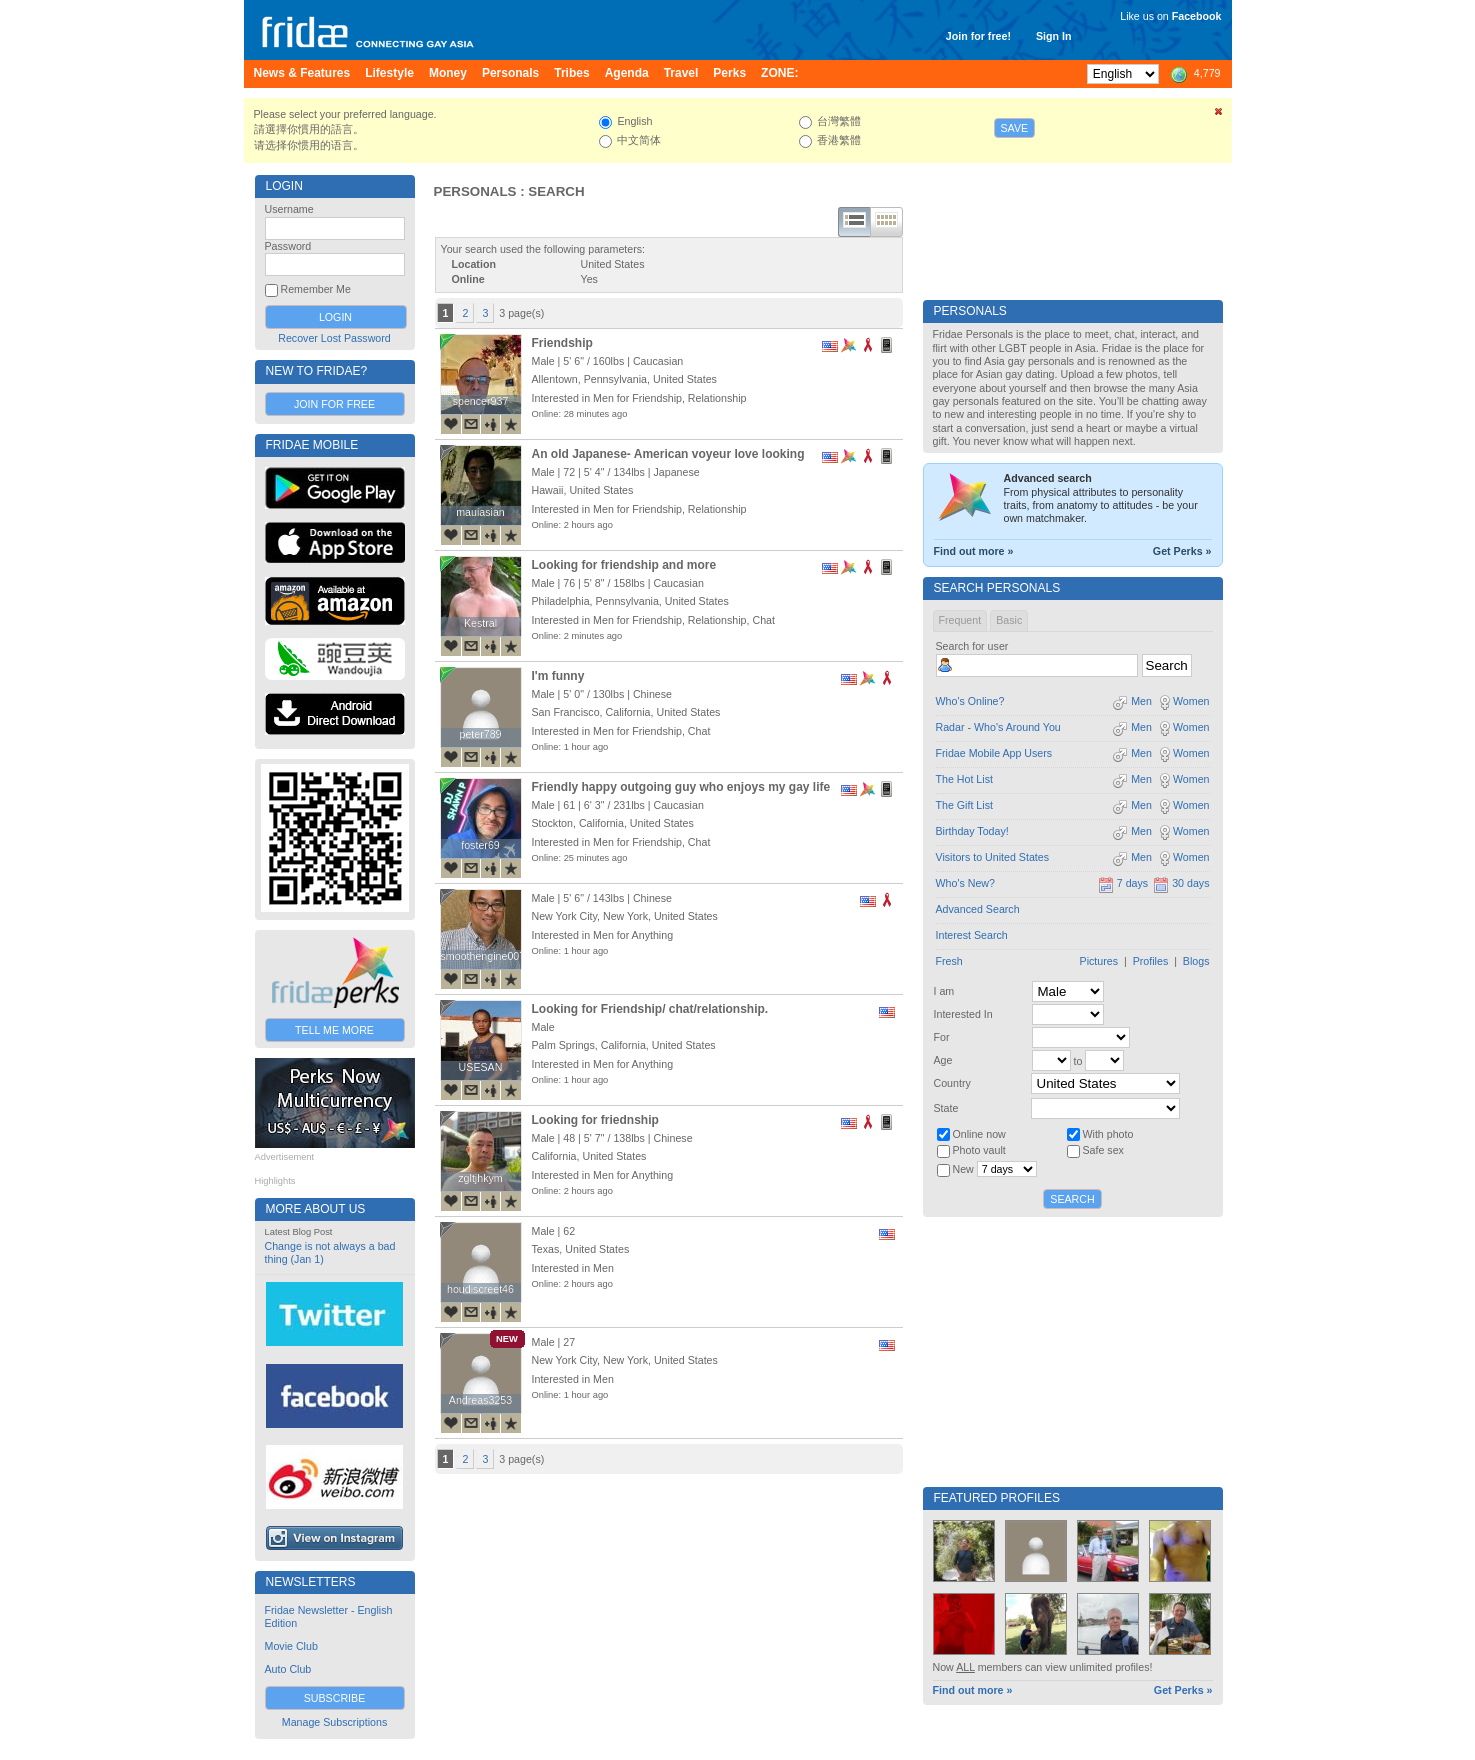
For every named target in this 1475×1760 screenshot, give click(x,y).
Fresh (949, 961)
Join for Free (334, 404)
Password (288, 246)
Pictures (1099, 961)
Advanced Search (978, 909)
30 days (1181, 883)
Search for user (972, 646)
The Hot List (964, 779)
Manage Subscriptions (334, 1722)
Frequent (960, 620)
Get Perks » (1182, 551)
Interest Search (972, 935)
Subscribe (335, 1698)
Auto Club (288, 1669)
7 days (1123, 883)
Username (289, 209)
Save (1015, 128)
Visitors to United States (993, 857)
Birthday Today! (972, 831)
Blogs (1196, 961)
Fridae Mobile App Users (994, 753)
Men (1132, 701)
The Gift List (964, 805)
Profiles (1151, 961)
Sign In (1054, 36)
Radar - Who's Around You (998, 727)
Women (1183, 701)
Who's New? (965, 883)
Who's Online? (970, 701)
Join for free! (978, 36)
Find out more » (974, 551)
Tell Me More (334, 1030)
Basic (1009, 620)
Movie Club (291, 1646)
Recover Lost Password (334, 338)
